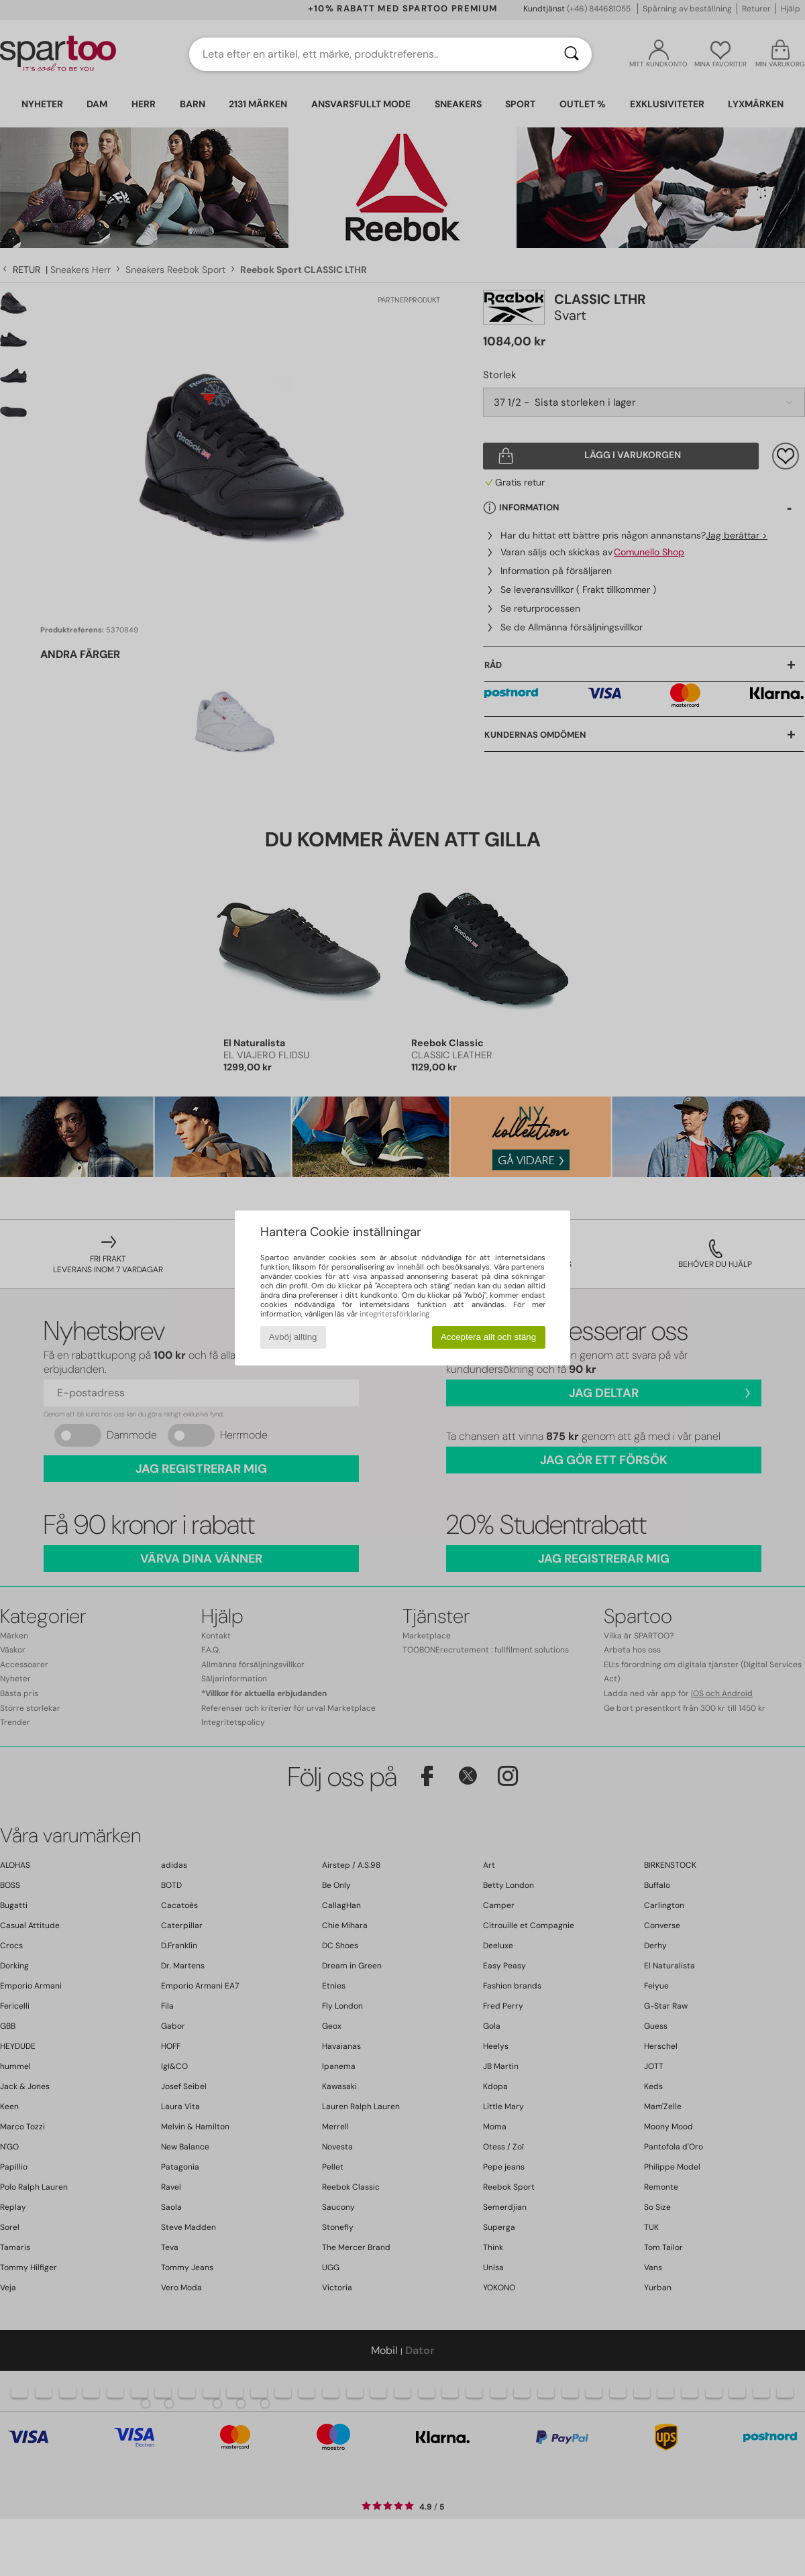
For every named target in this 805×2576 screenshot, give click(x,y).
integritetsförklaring (394, 1314)
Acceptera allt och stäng (488, 1337)
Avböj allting (293, 1337)
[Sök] (571, 54)
